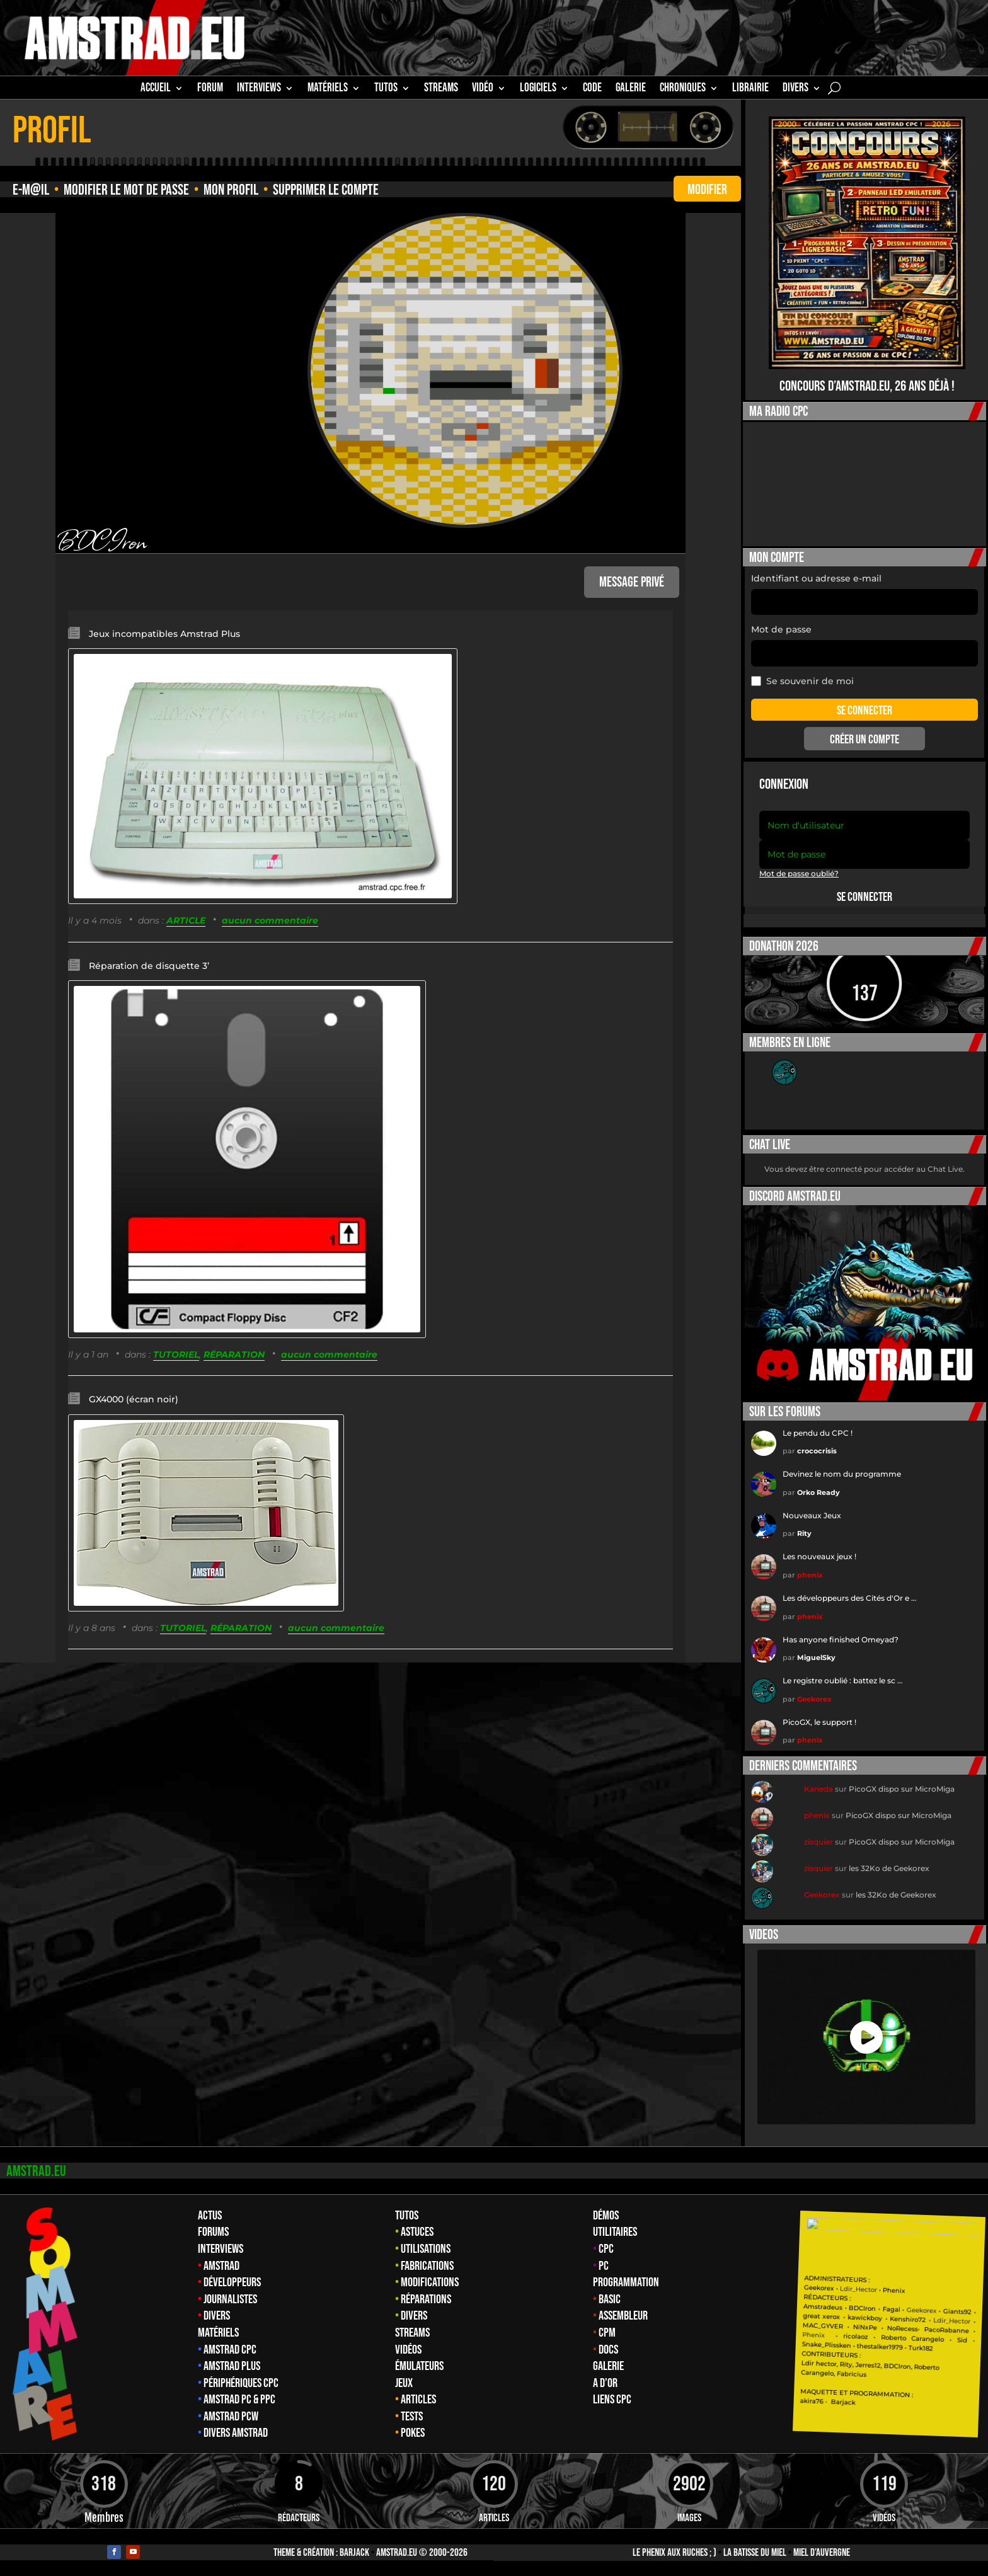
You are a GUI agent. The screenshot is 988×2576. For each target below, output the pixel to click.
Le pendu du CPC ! (818, 1433)
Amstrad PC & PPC (239, 2399)
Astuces (417, 2232)
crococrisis (817, 1450)
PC (604, 2266)
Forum (210, 89)
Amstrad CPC (230, 2349)
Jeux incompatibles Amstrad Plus (164, 633)
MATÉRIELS (327, 89)
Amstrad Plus (232, 2366)
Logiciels (538, 89)
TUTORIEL (176, 1354)
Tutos (406, 2215)
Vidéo (482, 89)
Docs (608, 2349)
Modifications (430, 2282)
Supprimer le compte (326, 190)
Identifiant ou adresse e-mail (816, 578)
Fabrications (427, 2266)
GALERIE (631, 89)
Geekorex (814, 1699)
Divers (795, 89)
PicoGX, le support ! (819, 1722)
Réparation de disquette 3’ (149, 965)
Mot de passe (781, 629)
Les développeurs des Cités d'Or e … (849, 1598)
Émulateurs (419, 2366)
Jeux (404, 2383)
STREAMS (441, 89)
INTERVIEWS (259, 89)
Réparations (426, 2299)
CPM (607, 2332)
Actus (210, 2215)
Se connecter (864, 897)
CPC (606, 2249)
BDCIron (101, 540)
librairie (750, 89)
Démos (606, 2215)
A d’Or (605, 2383)
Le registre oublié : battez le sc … (842, 1680)
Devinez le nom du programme (842, 1474)
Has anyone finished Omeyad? (841, 1639)
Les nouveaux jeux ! (819, 1556)
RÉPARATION (234, 1354)
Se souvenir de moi (802, 681)
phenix (810, 1575)
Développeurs (232, 2282)
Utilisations (426, 2249)
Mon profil (231, 190)
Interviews (220, 2249)
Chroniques (683, 89)
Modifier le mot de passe (126, 190)
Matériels (218, 2332)
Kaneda (818, 1789)
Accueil (156, 89)
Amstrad (221, 2266)
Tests (412, 2416)
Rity (804, 1533)
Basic (610, 2299)
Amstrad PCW (231, 2416)
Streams (412, 2332)
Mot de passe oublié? (799, 873)
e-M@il (31, 190)
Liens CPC (612, 2399)
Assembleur (623, 2315)
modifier (707, 189)
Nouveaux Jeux (812, 1515)
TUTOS (386, 89)
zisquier (818, 1841)
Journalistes (230, 2299)
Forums (213, 2232)
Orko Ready (818, 1492)
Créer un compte (864, 739)
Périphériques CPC (241, 2383)
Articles (418, 2399)
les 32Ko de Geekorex (889, 1868)
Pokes (413, 2433)
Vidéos (408, 2349)
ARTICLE (185, 920)
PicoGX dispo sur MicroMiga (902, 1789)
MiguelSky (816, 1657)
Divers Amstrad (236, 2433)
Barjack (354, 2552)
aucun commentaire (270, 920)
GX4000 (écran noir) (133, 1399)
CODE (592, 89)
